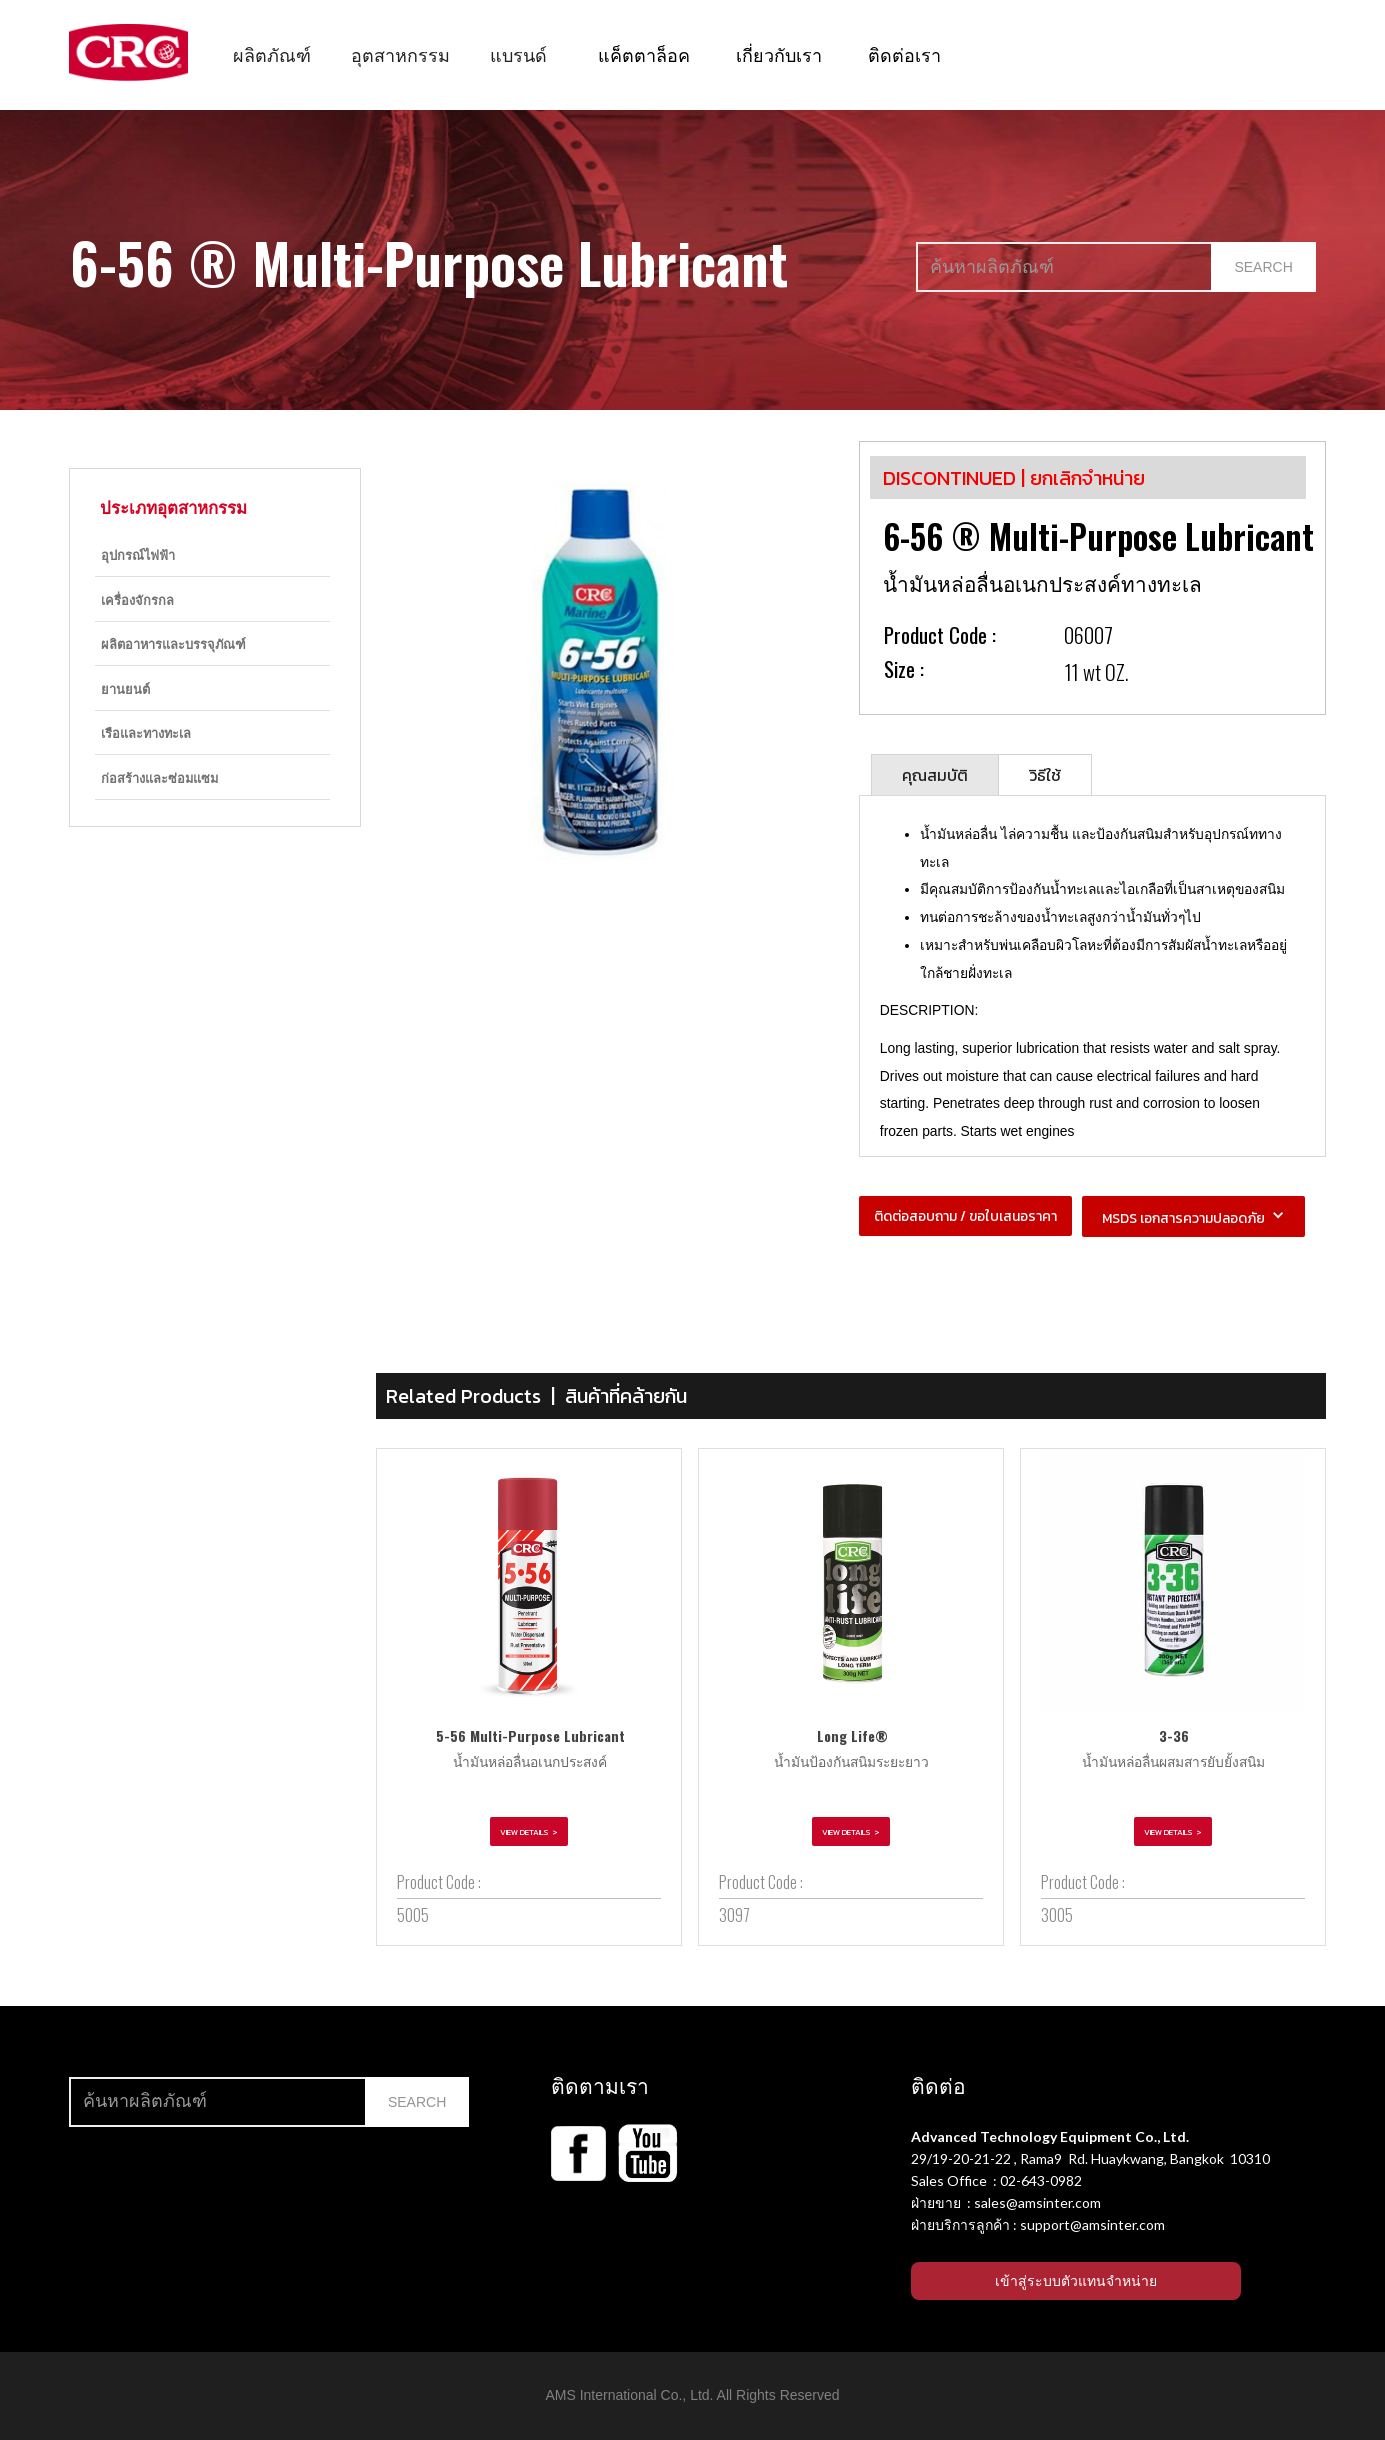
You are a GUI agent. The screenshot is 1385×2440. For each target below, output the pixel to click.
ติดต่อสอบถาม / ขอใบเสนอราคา (965, 1216)
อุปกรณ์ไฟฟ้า (138, 554)
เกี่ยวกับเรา (779, 54)
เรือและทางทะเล (146, 732)
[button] (272, 54)
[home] (128, 52)
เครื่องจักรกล (137, 599)
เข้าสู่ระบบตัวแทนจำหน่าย (1076, 2281)
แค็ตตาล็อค (644, 54)
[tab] (935, 774)
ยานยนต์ (125, 688)
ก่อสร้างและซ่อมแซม (159, 777)
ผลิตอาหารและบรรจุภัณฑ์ (173, 643)
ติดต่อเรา (904, 54)
